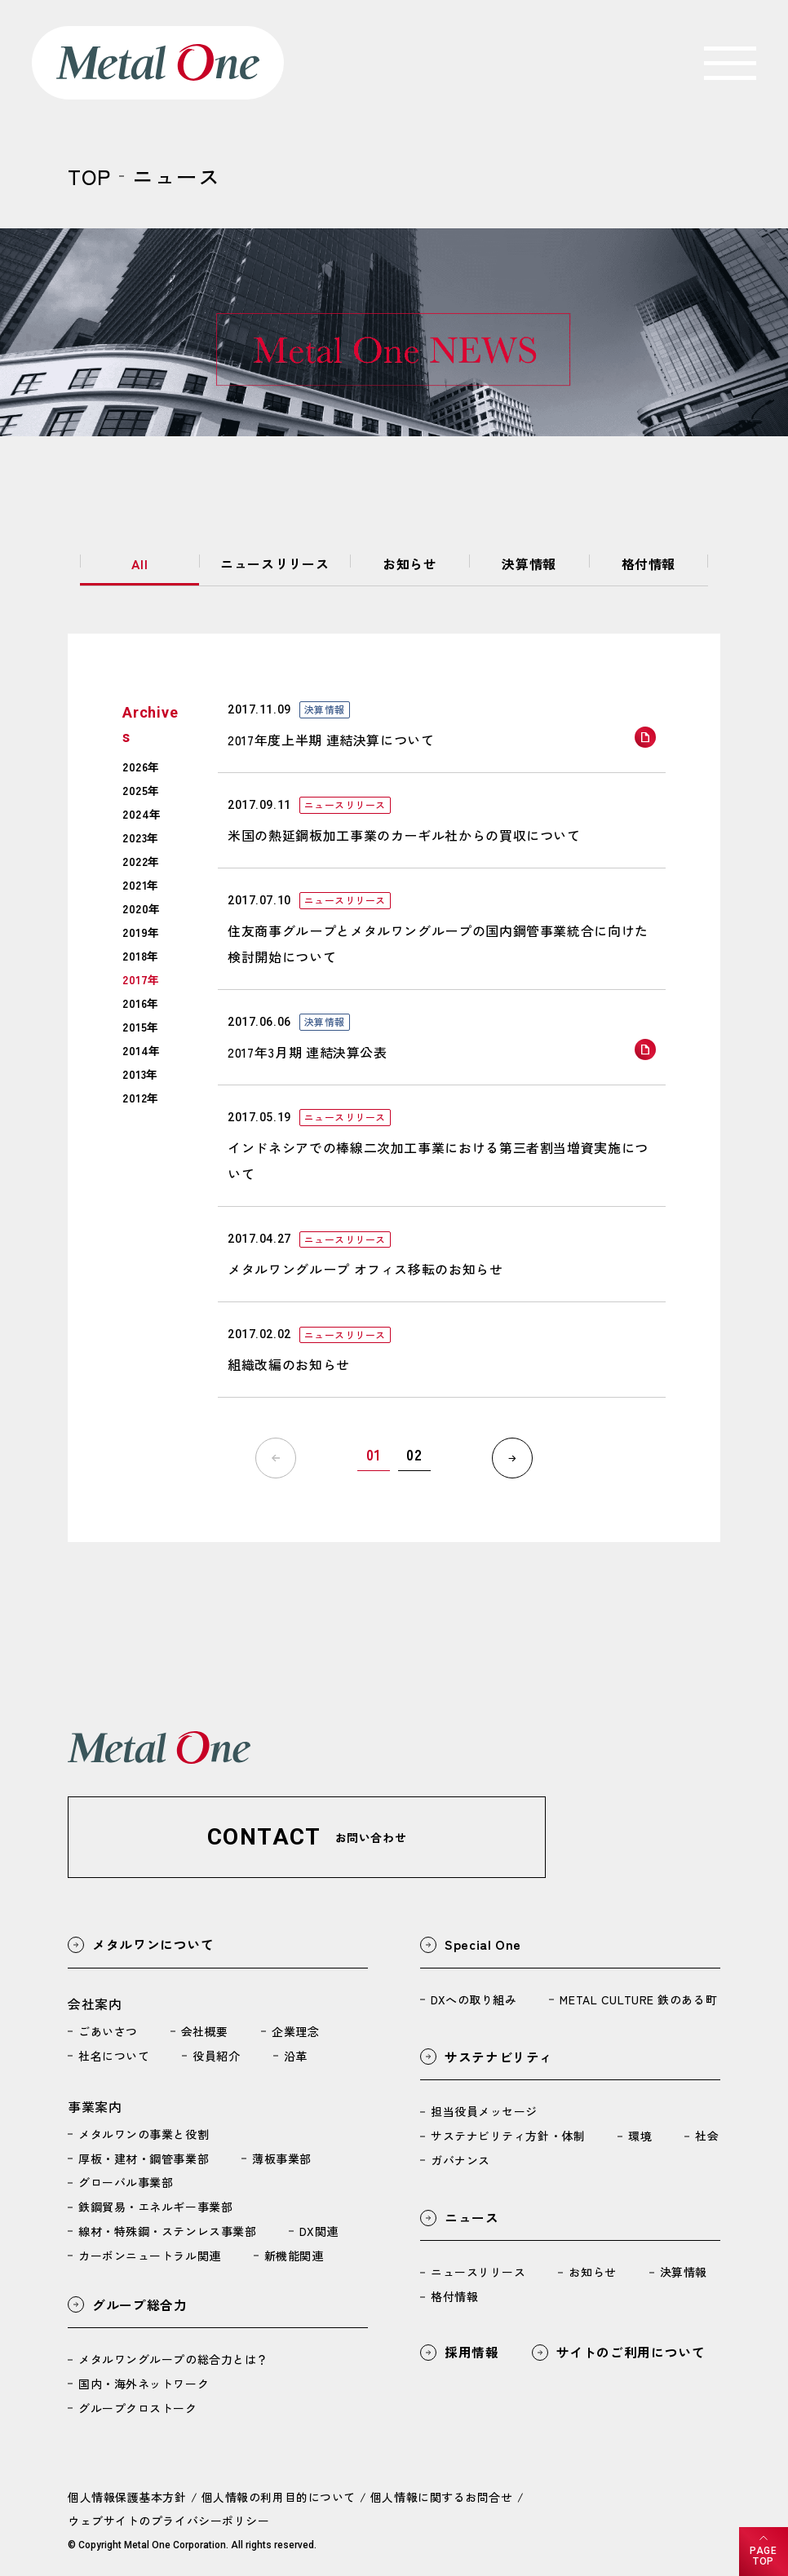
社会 (707, 2136)
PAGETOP (763, 2556)
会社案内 (95, 2003)
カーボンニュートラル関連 (149, 2255)
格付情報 (649, 563)
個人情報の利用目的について (278, 2497)
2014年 (141, 1050)
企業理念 (295, 2031)
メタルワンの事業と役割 (143, 2134)
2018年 (140, 956)
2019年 (141, 932)
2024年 (142, 814)
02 (414, 1455)
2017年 (141, 979)
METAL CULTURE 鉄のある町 (638, 1999)
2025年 (141, 790)
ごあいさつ (108, 2031)
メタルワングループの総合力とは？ (173, 2360)
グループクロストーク (137, 2409)
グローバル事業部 (125, 2183)
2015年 (140, 1026)
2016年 (140, 1003)
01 (373, 1455)
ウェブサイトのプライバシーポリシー (169, 2520)
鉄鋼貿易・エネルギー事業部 (155, 2207)
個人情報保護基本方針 (127, 2497)
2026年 (141, 766)
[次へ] (512, 1458)
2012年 (140, 1097)
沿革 (296, 2056)
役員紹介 (216, 2056)
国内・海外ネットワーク (143, 2384)
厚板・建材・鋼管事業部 (143, 2158)
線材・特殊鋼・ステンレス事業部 (167, 2231)
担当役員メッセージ (484, 2112)
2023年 (140, 837)
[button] (307, 1837)
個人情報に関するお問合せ (441, 2497)
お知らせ (410, 563)
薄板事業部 (282, 2158)
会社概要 (204, 2031)
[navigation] (730, 63)
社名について (113, 2056)
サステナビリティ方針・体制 (508, 2136)
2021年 (140, 885)
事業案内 (95, 2106)
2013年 (140, 1074)
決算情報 (529, 563)
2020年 (141, 908)
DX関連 (318, 2231)
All (139, 563)
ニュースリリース (274, 563)
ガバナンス (460, 2161)
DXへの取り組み (473, 1999)
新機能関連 (294, 2255)
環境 (640, 2136)
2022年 (141, 861)
